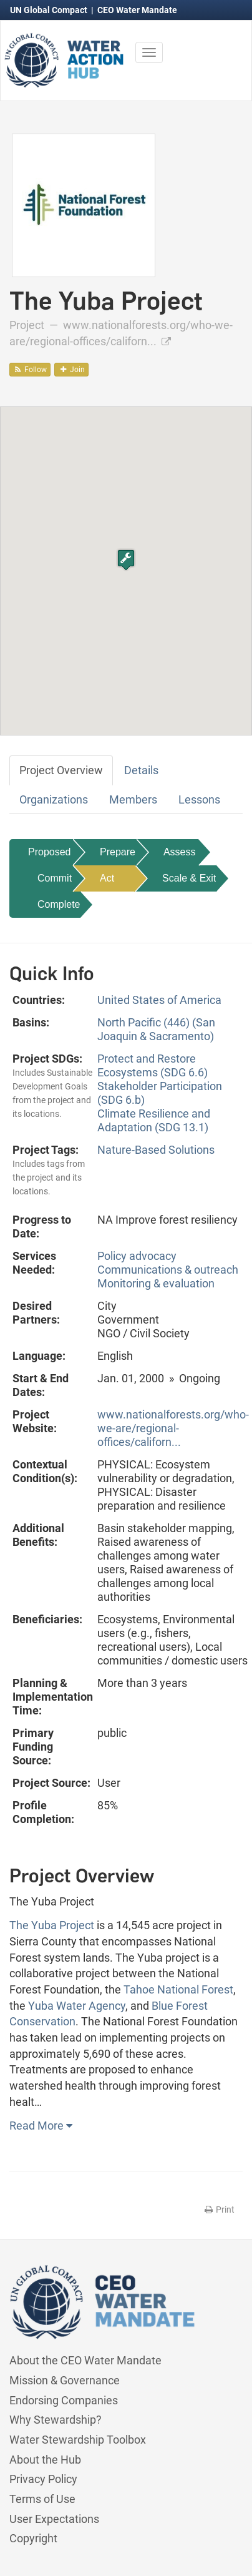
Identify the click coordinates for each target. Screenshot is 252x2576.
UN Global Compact (49, 10)
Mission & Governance (64, 2380)
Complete (58, 904)
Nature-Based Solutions (156, 1149)
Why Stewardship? (55, 2419)
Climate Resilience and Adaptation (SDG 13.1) (153, 1120)
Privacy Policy (43, 2478)
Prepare (117, 852)
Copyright (33, 2538)
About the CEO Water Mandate (85, 2360)
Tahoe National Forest (178, 1989)
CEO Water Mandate (137, 10)
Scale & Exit (189, 878)
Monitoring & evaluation (156, 1283)
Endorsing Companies (63, 2400)
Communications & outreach (167, 1269)
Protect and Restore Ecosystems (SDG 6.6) (152, 1065)
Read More (40, 2125)
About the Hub (45, 2459)
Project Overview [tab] (61, 770)
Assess (179, 852)
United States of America (159, 999)
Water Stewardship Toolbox (77, 2439)
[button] (126, 559)
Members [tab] (133, 799)
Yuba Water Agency (76, 2005)
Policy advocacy (137, 1255)
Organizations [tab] (53, 799)
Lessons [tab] (199, 799)
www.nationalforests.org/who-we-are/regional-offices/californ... (173, 1428)
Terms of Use (42, 2498)
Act (107, 878)
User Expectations (54, 2518)
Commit (54, 878)
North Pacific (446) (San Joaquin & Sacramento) (156, 1029)
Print (219, 2210)
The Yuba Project (51, 1925)
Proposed (49, 852)
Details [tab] (141, 770)
